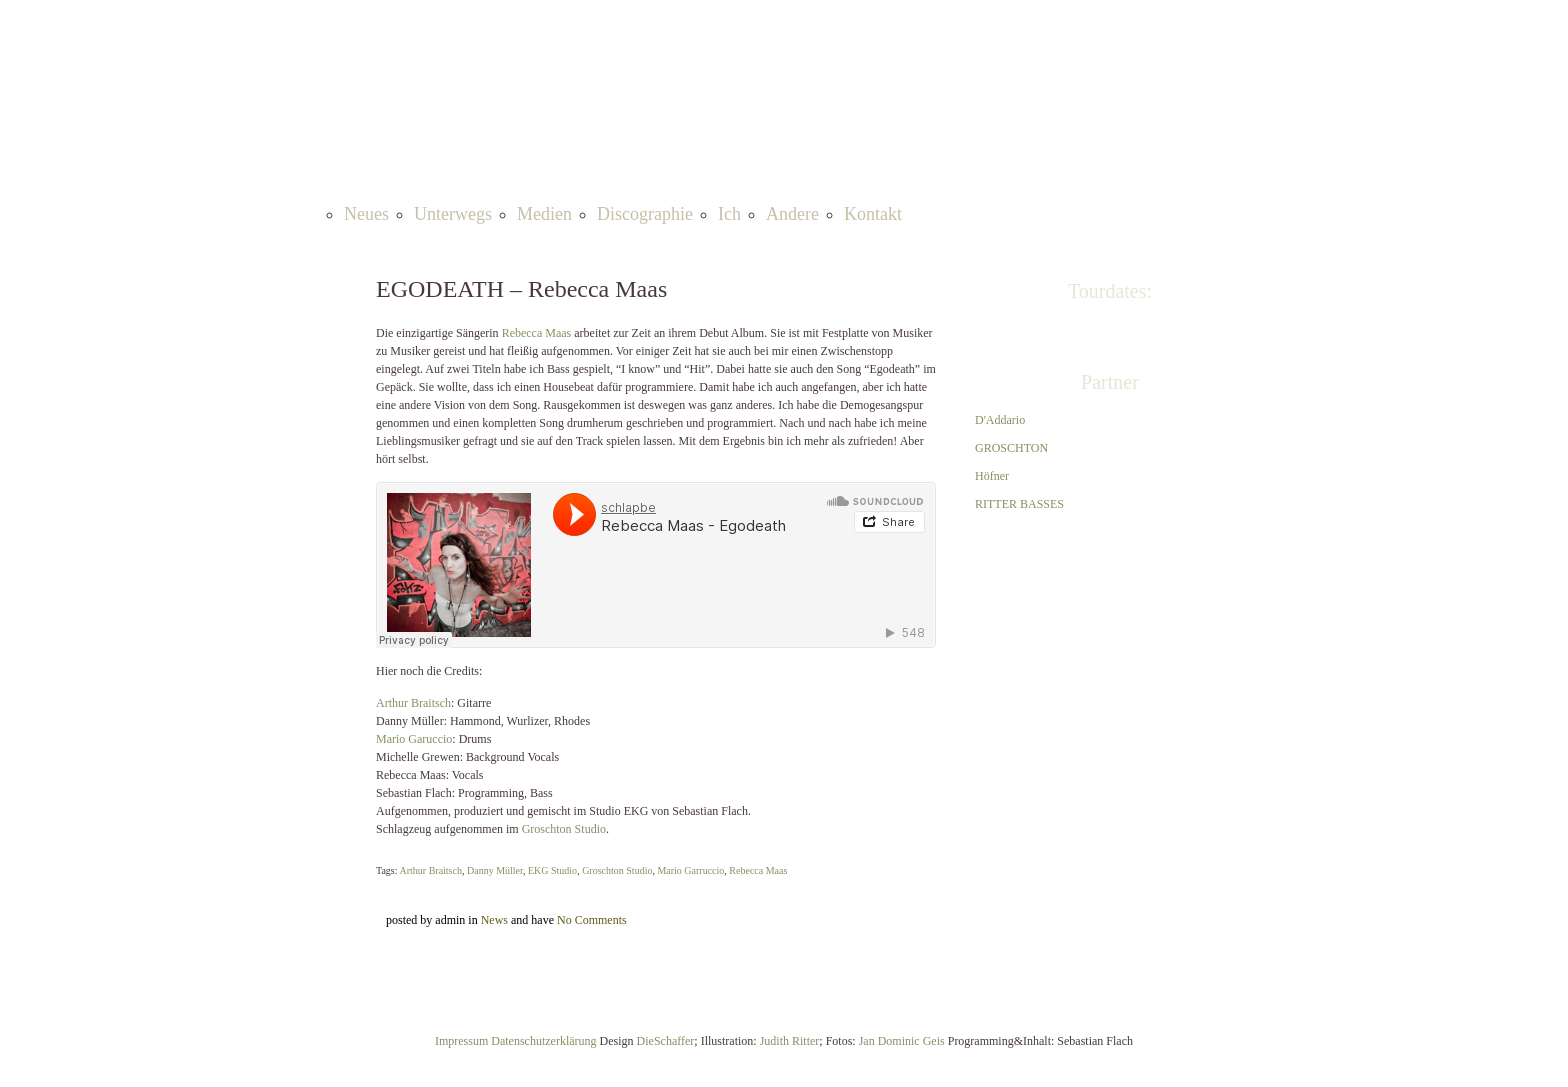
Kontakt (873, 214)
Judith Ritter (790, 1041)
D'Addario (1000, 420)
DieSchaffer (666, 1041)
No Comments (592, 920)
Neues (366, 214)
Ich (729, 214)
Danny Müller (495, 870)
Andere (792, 214)
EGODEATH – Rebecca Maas (521, 289)
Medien (544, 214)
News (494, 920)
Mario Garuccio (414, 739)
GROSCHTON (1011, 448)
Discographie (645, 214)
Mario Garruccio (690, 870)
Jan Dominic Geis (902, 1041)
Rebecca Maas (537, 333)
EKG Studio (552, 870)
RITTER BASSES (1019, 504)
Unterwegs (453, 214)
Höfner (992, 476)
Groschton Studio (564, 829)
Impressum (463, 1041)
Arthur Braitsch (413, 703)
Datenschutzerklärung (543, 1041)
